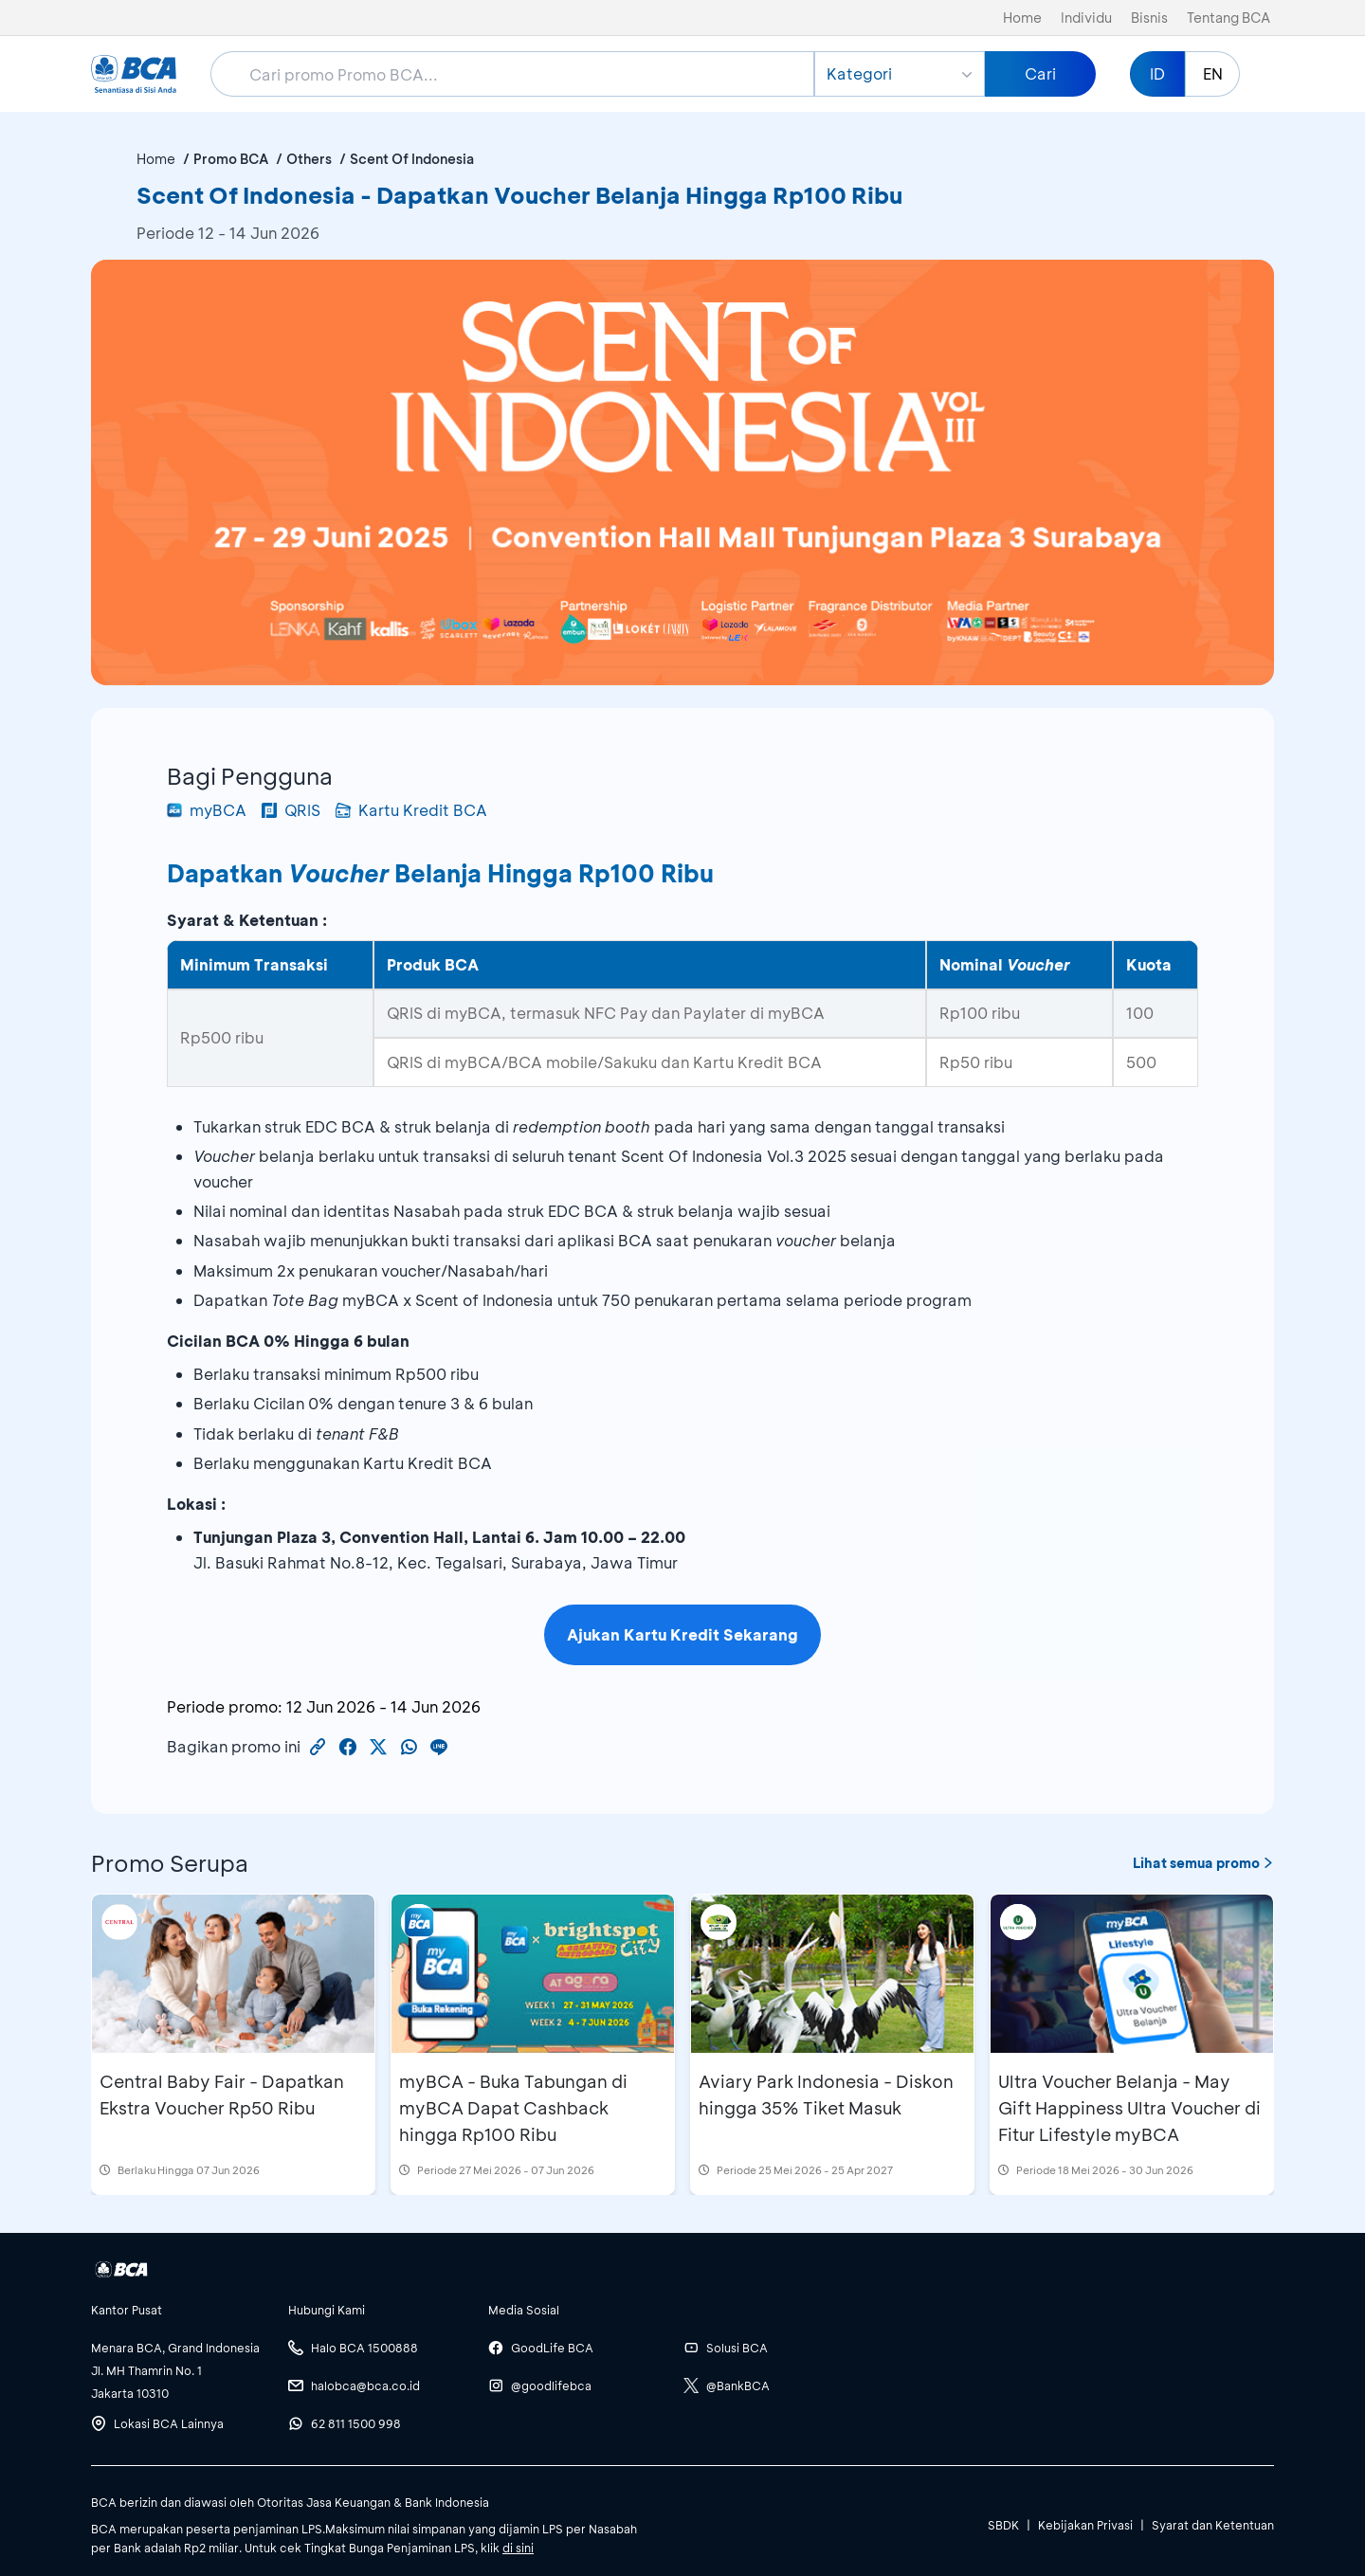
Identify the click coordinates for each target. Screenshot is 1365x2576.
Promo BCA (230, 159)
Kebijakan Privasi (1085, 2524)
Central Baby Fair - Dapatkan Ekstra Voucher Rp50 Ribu (222, 2094)
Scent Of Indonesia (412, 159)
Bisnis (1149, 18)
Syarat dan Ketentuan (1213, 2524)
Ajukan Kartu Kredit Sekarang (682, 1634)
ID (1157, 73)
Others (309, 159)
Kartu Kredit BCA (411, 810)
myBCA (206, 810)
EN (1213, 73)
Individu (1086, 18)
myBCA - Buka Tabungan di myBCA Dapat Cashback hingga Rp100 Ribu (513, 2108)
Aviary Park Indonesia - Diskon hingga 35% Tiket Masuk (826, 2094)
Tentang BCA (1228, 18)
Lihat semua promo (1203, 1863)
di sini (518, 2547)
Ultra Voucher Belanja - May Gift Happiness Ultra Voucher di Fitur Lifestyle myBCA (1129, 2108)
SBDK (1003, 2524)
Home (1022, 18)
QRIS (291, 810)
